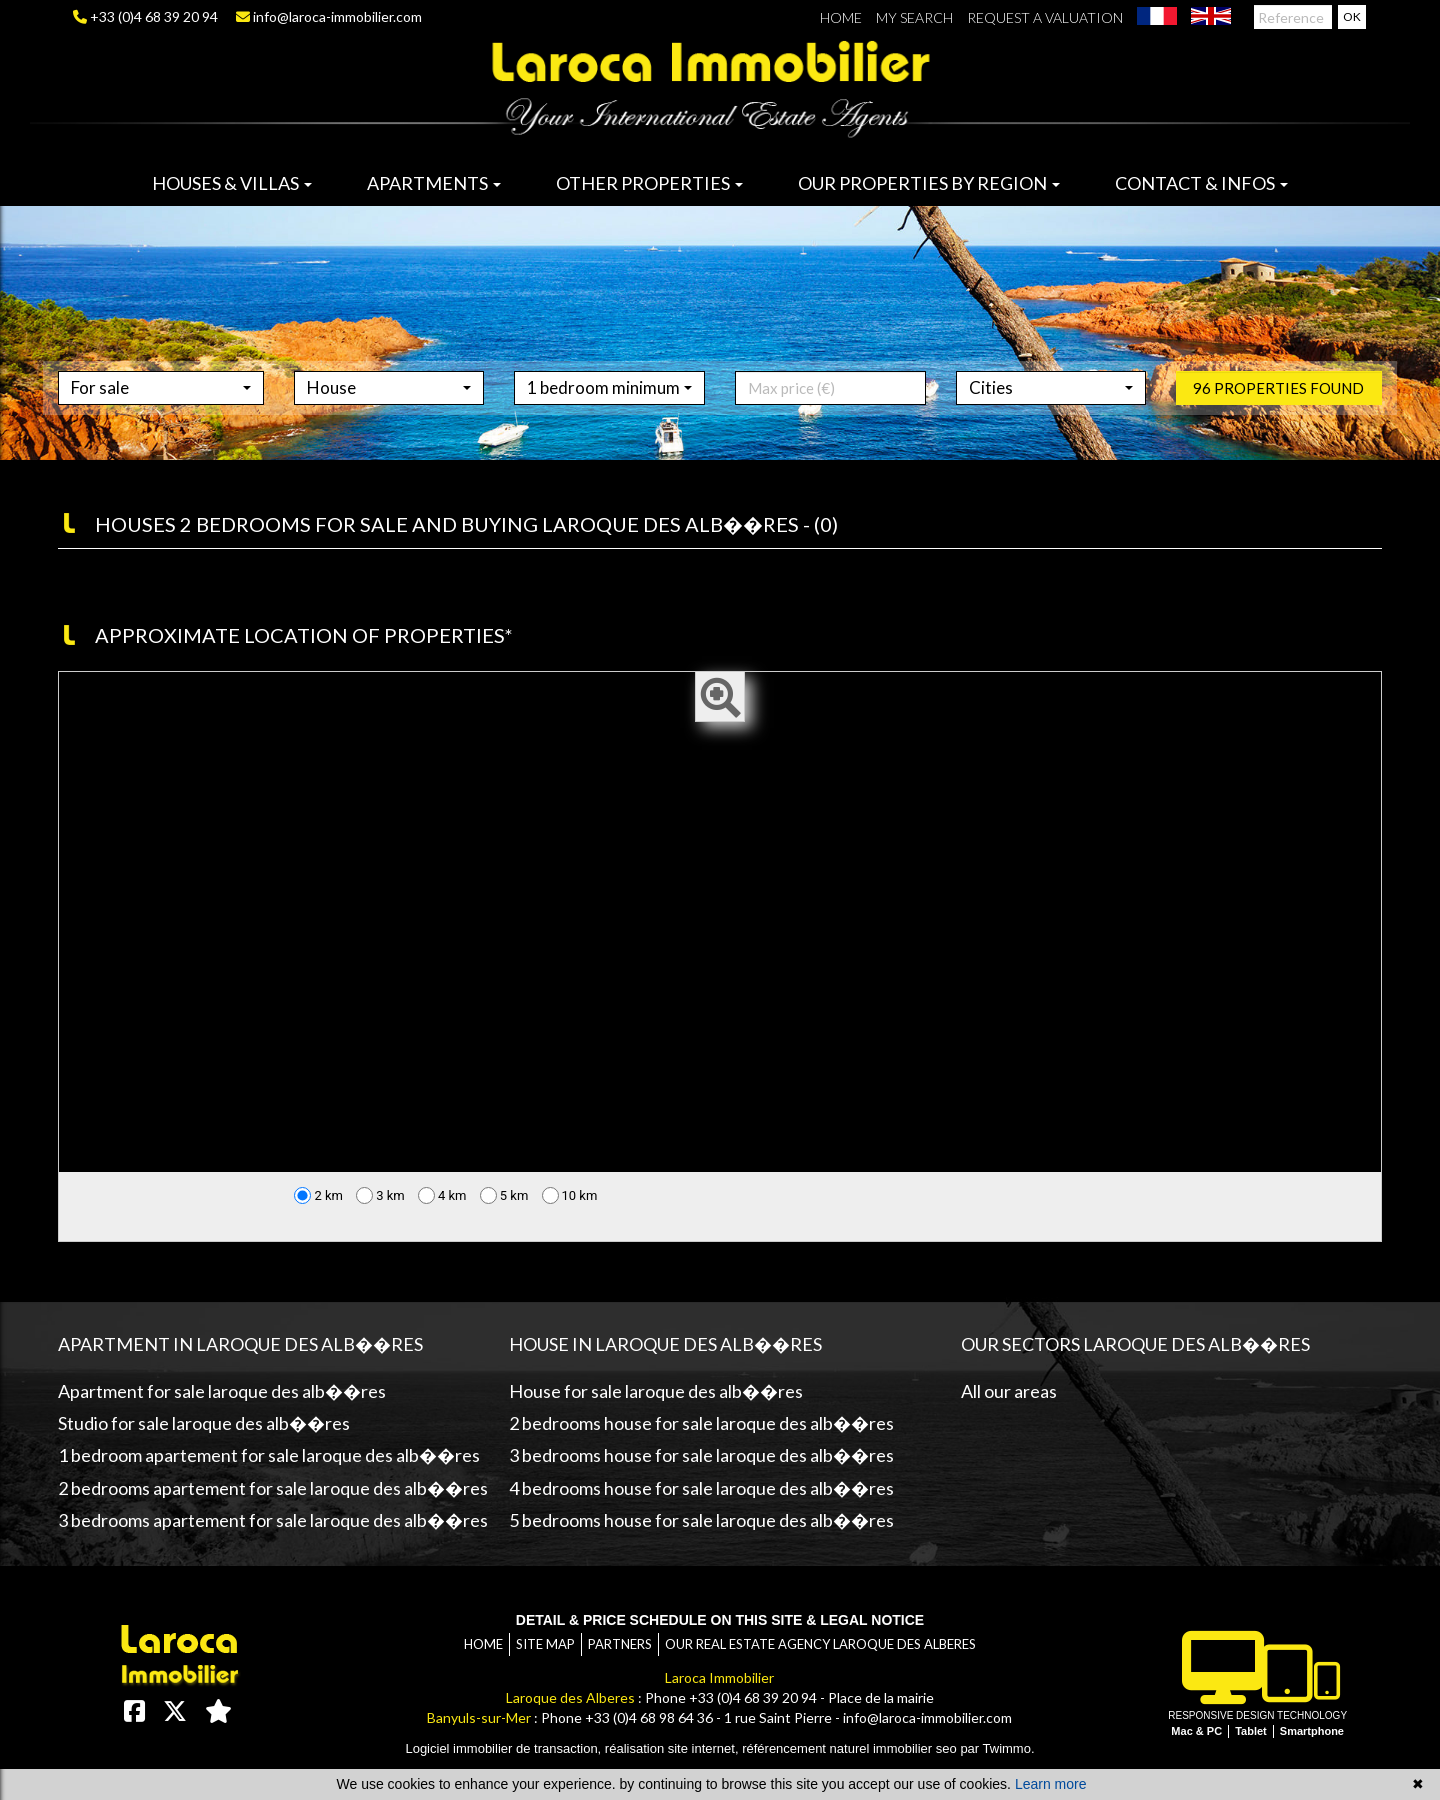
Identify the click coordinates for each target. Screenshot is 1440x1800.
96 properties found (1278, 416)
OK (1352, 16)
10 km (570, 1195)
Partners (620, 1644)
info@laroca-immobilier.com (329, 16)
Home (841, 17)
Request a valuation (1045, 17)
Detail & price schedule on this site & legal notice (720, 1620)
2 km (318, 1195)
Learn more (1051, 1784)
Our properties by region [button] (929, 183)
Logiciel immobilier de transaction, (504, 1748)
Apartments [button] (434, 183)
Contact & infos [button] (1201, 183)
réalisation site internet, (673, 1748)
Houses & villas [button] (232, 183)
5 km (504, 1195)
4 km (442, 1195)
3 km (380, 1195)
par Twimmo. (997, 1748)
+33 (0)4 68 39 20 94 (145, 16)
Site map (545, 1644)
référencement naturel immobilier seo (851, 1748)
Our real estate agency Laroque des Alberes (820, 1644)
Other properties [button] (649, 183)
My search (914, 17)
